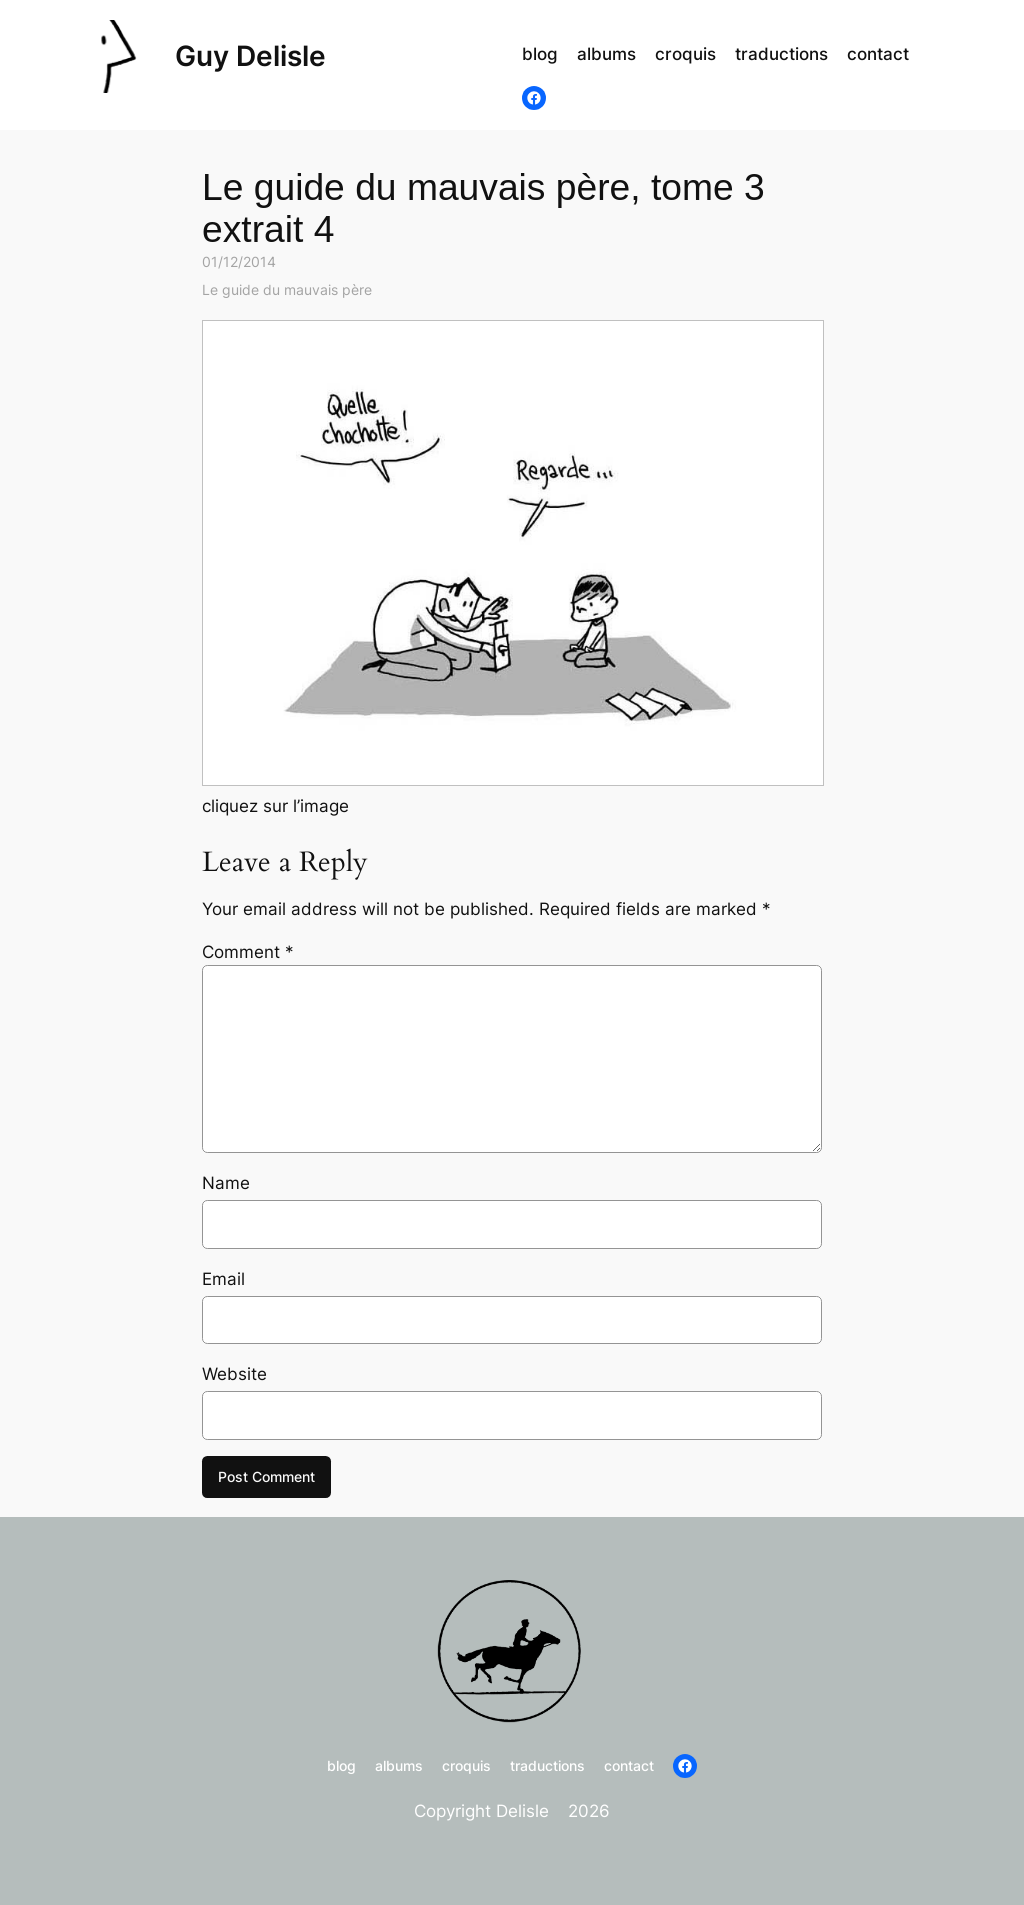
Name (226, 1183)
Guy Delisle (250, 56)
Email (223, 1279)
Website (234, 1374)
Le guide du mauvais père (287, 289)
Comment (248, 952)
